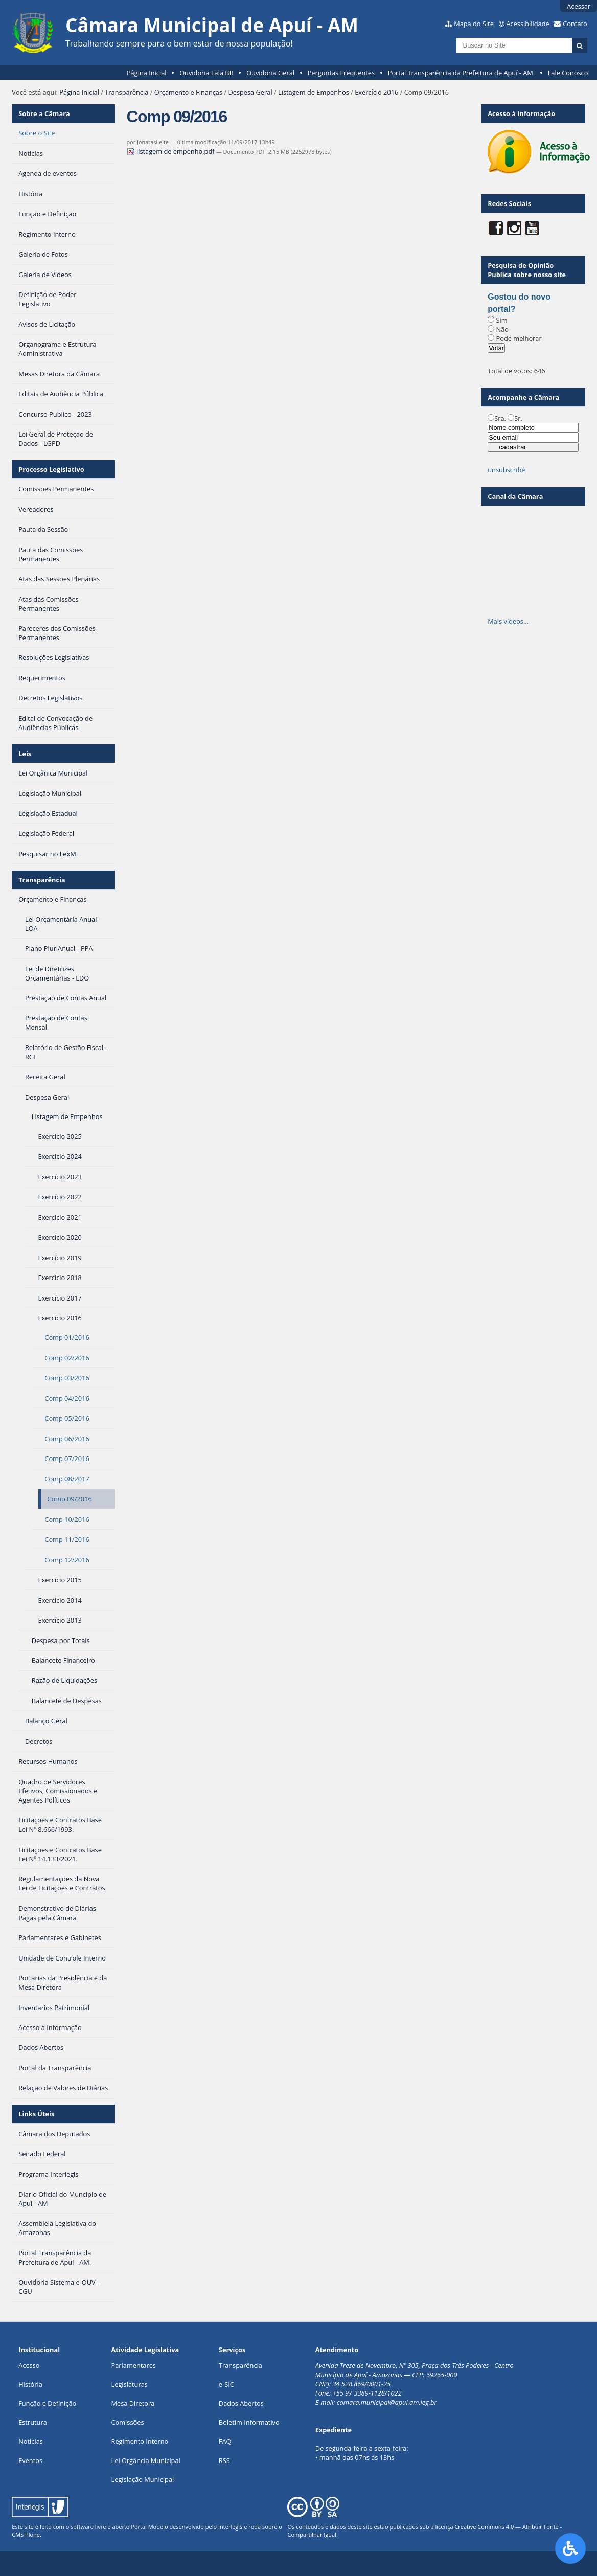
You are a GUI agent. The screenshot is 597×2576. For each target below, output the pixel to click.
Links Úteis (36, 2113)
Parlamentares (133, 2365)
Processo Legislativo (51, 469)
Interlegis (230, 2527)
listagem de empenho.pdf (171, 151)
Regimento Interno (140, 2441)
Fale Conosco (568, 72)
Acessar (578, 6)
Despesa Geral (250, 92)
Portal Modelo (149, 2527)
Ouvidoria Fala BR (206, 72)
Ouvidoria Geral (270, 72)
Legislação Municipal (142, 2479)
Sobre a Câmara (44, 113)
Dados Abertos (241, 2403)
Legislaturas (129, 2384)
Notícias (30, 2441)
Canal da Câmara (515, 496)
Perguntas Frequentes (341, 72)
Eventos (30, 2460)
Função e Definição (47, 2403)
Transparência (126, 92)
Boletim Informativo (249, 2422)
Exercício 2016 (376, 92)
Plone (32, 2534)
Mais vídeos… (508, 621)
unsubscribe (506, 469)
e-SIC (226, 2384)
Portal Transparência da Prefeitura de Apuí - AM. (461, 72)
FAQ (225, 2441)
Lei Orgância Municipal (145, 2460)
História (30, 2384)
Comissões (127, 2422)
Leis (24, 753)
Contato (575, 23)
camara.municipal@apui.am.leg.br (387, 2402)
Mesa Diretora (133, 2403)
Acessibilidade (527, 23)
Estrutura (32, 2422)
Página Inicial (147, 72)
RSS (224, 2460)
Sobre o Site (36, 133)
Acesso (28, 2365)
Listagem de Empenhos (313, 92)
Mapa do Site (474, 23)
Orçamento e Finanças (188, 92)
